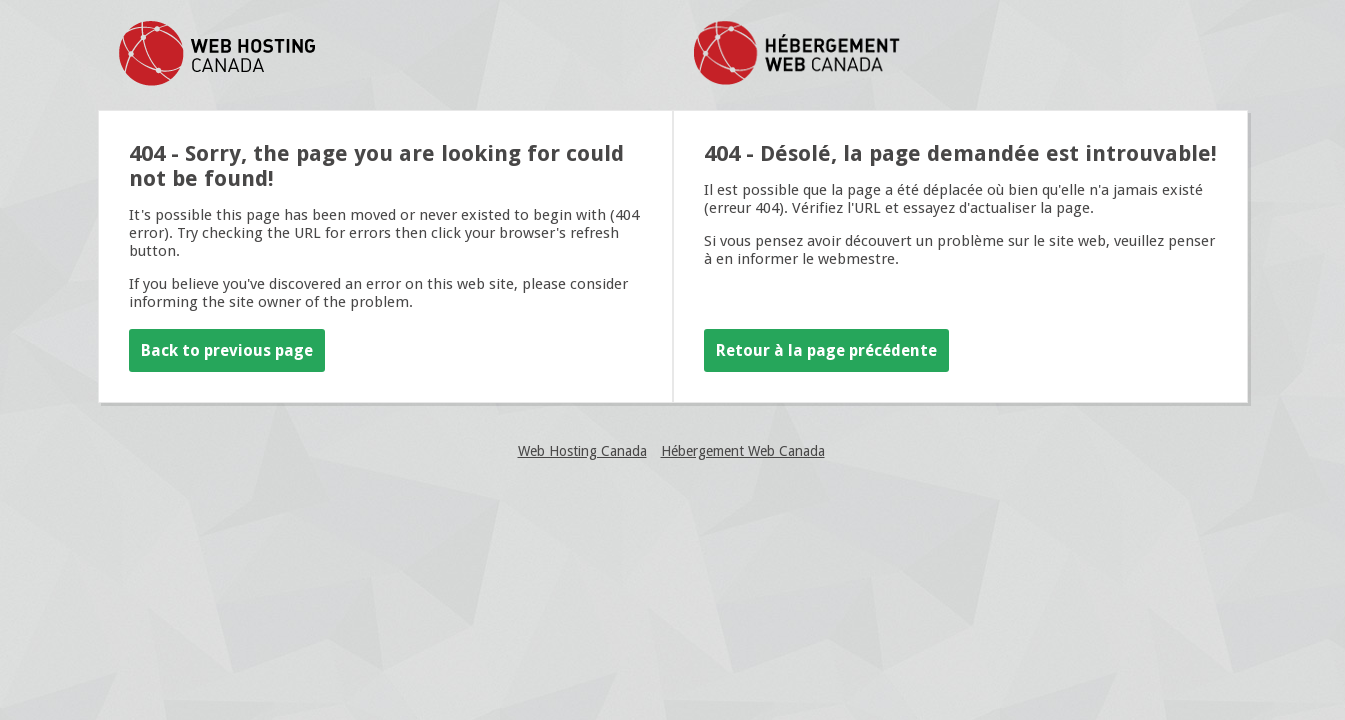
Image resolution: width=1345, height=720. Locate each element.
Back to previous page (227, 350)
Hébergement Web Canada (743, 451)
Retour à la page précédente (826, 350)
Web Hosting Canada (582, 451)
